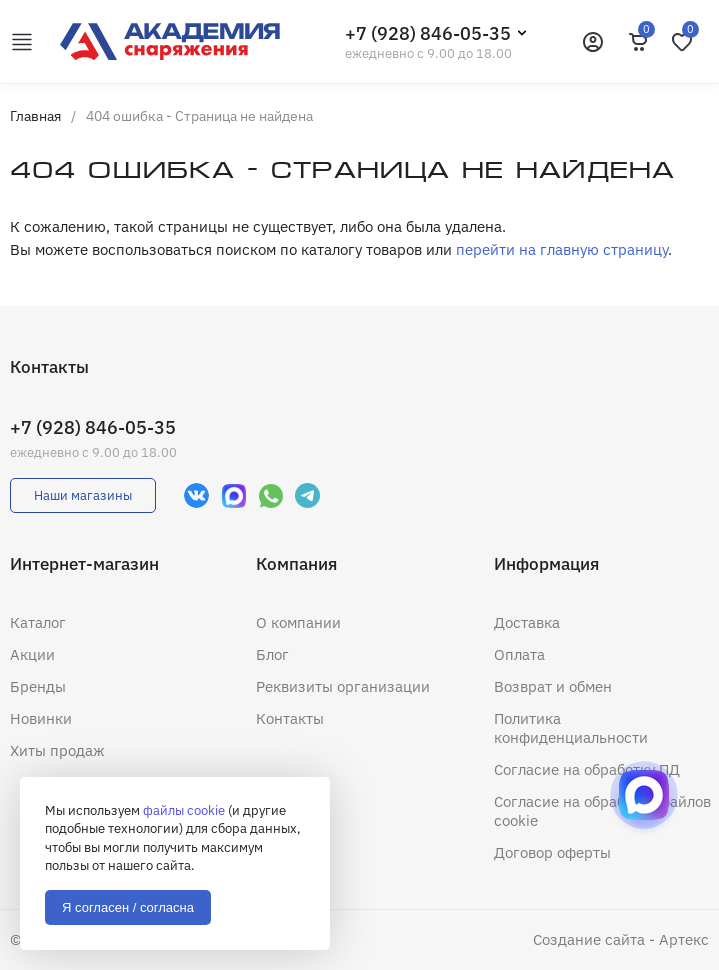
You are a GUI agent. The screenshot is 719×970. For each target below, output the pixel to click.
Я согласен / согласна (128, 907)
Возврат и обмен (553, 686)
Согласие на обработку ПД (587, 769)
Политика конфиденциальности (571, 728)
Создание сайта (589, 939)
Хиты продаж (57, 750)
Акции (32, 654)
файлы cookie (184, 810)
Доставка (527, 622)
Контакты (290, 718)
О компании (298, 622)
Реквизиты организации (343, 686)
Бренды (38, 686)
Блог (272, 654)
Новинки (41, 718)
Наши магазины (83, 495)
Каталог (38, 622)
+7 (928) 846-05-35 (428, 33)
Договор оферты (552, 852)
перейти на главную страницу (562, 249)
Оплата (519, 654)
